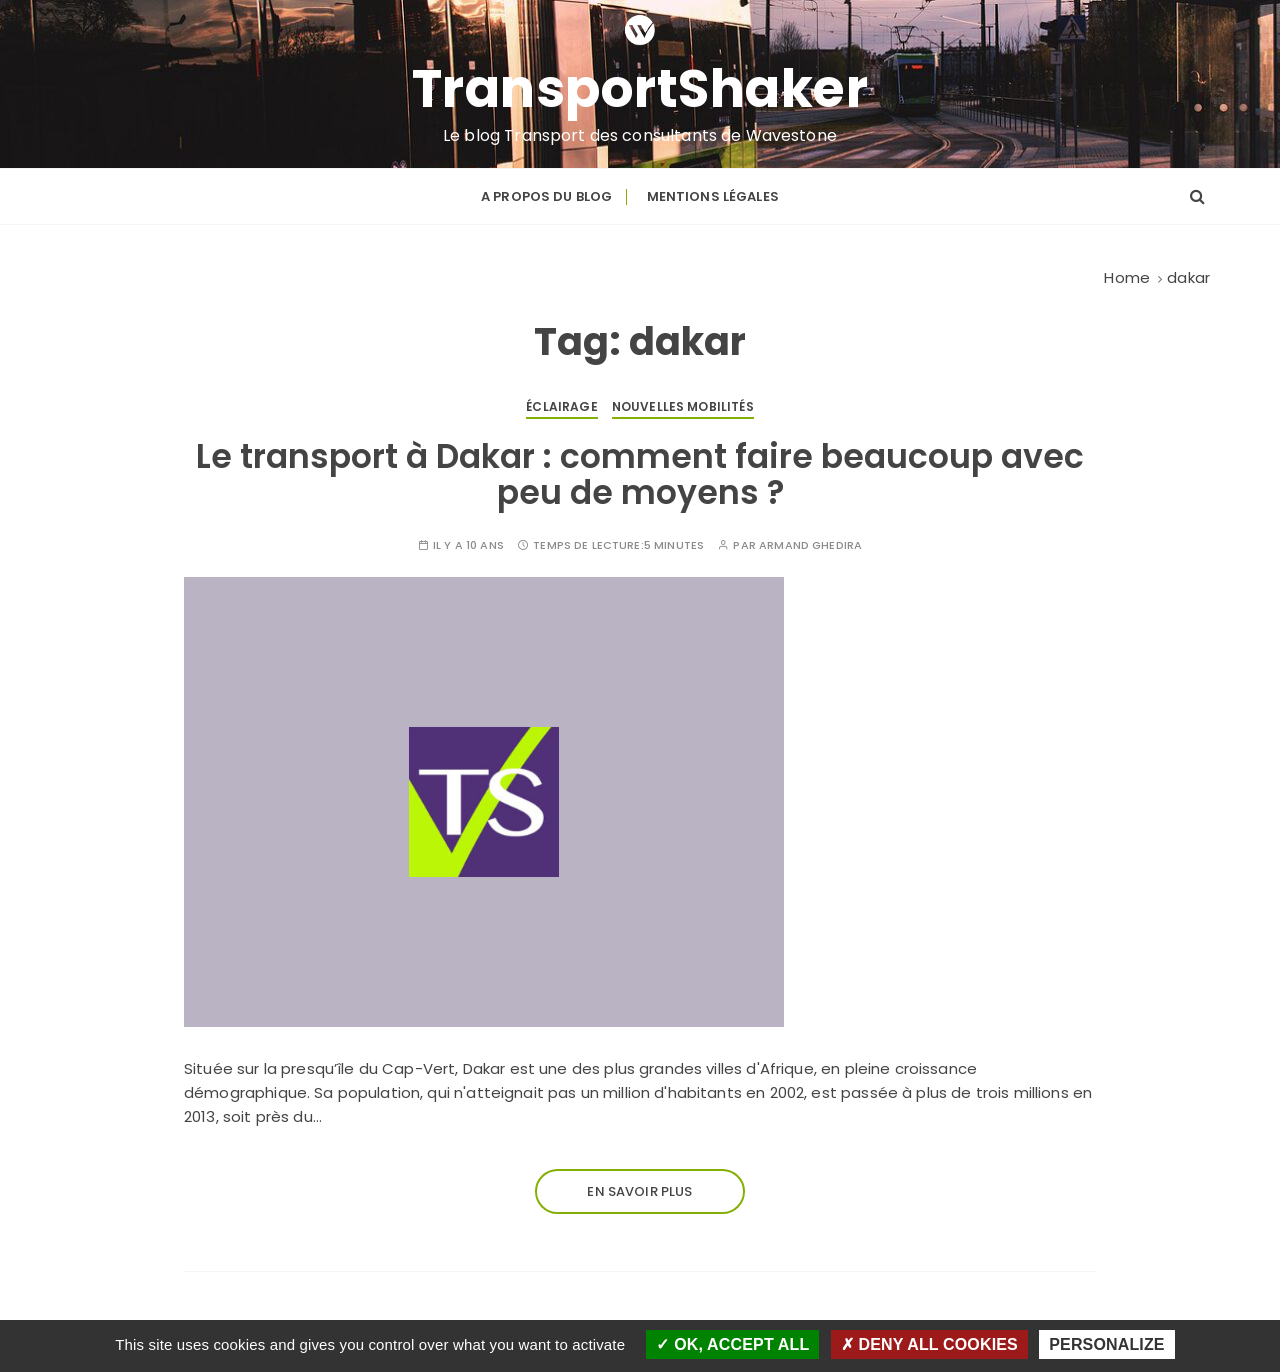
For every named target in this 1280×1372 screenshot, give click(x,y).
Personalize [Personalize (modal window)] (1106, 1344)
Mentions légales (713, 196)
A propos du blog (546, 196)
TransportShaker (640, 89)
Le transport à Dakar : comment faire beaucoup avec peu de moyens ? (640, 474)
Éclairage (561, 406)
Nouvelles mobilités (683, 406)
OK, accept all (732, 1344)
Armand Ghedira (810, 545)
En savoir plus (639, 1191)
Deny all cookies (929, 1344)
